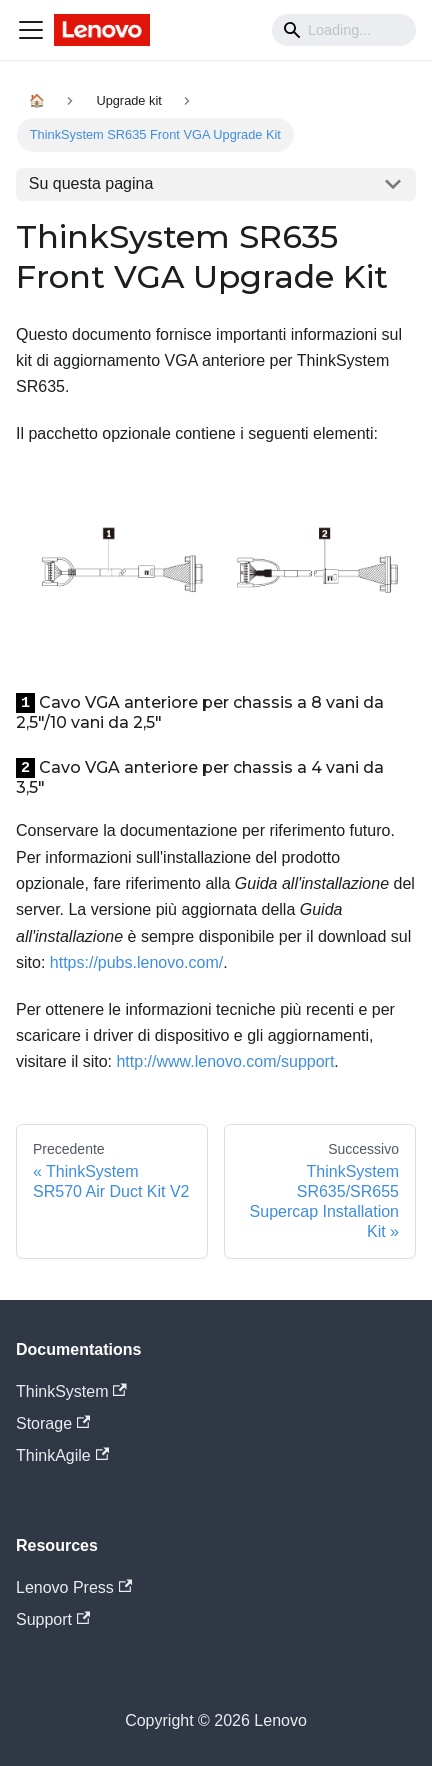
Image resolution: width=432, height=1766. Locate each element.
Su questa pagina (91, 183)
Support (53, 1619)
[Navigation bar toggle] (31, 30)
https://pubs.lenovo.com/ (136, 962)
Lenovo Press (74, 1587)
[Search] (344, 30)
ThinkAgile (62, 1455)
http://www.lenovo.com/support (225, 1061)
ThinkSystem (71, 1391)
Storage (53, 1423)
